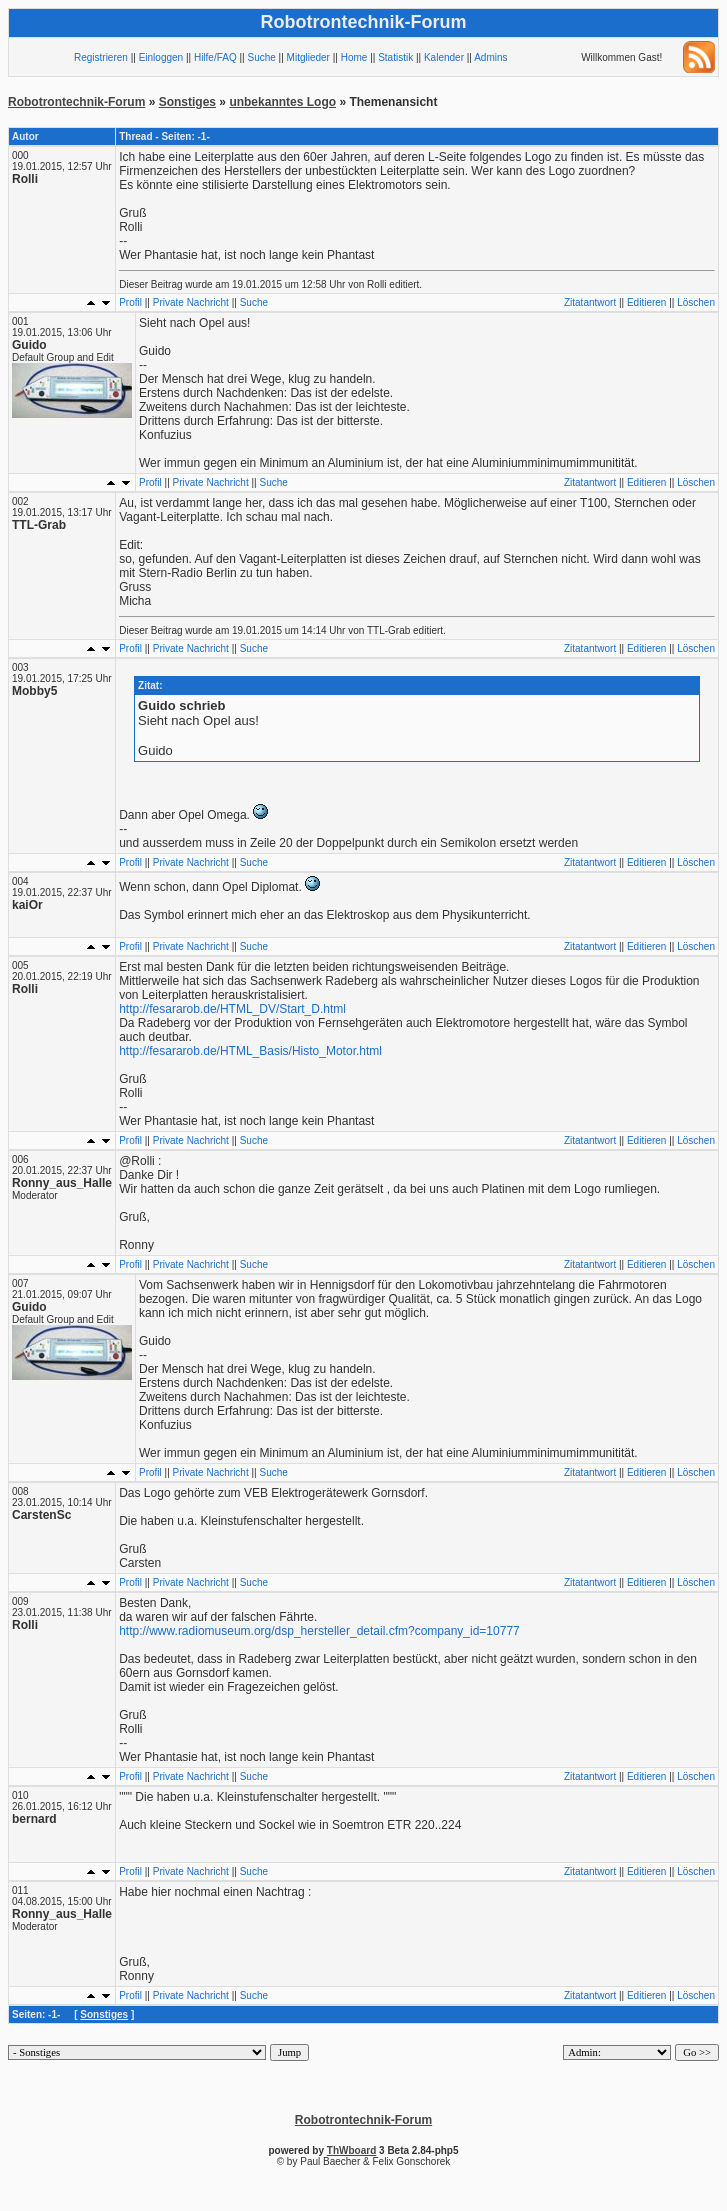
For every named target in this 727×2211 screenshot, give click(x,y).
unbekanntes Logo (282, 102)
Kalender (444, 57)
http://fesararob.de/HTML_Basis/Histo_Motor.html (250, 1051)
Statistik (395, 57)
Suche (261, 57)
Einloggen (161, 57)
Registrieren (101, 57)
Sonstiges (187, 102)
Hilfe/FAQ (215, 57)
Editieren (646, 302)
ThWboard (351, 2150)
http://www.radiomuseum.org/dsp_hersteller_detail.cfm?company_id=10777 (319, 1631)
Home (354, 57)
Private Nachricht (191, 302)
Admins (490, 57)
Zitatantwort (590, 302)
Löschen (696, 302)
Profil (130, 302)
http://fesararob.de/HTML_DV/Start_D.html (232, 1009)
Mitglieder (308, 57)
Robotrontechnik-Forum (76, 102)
